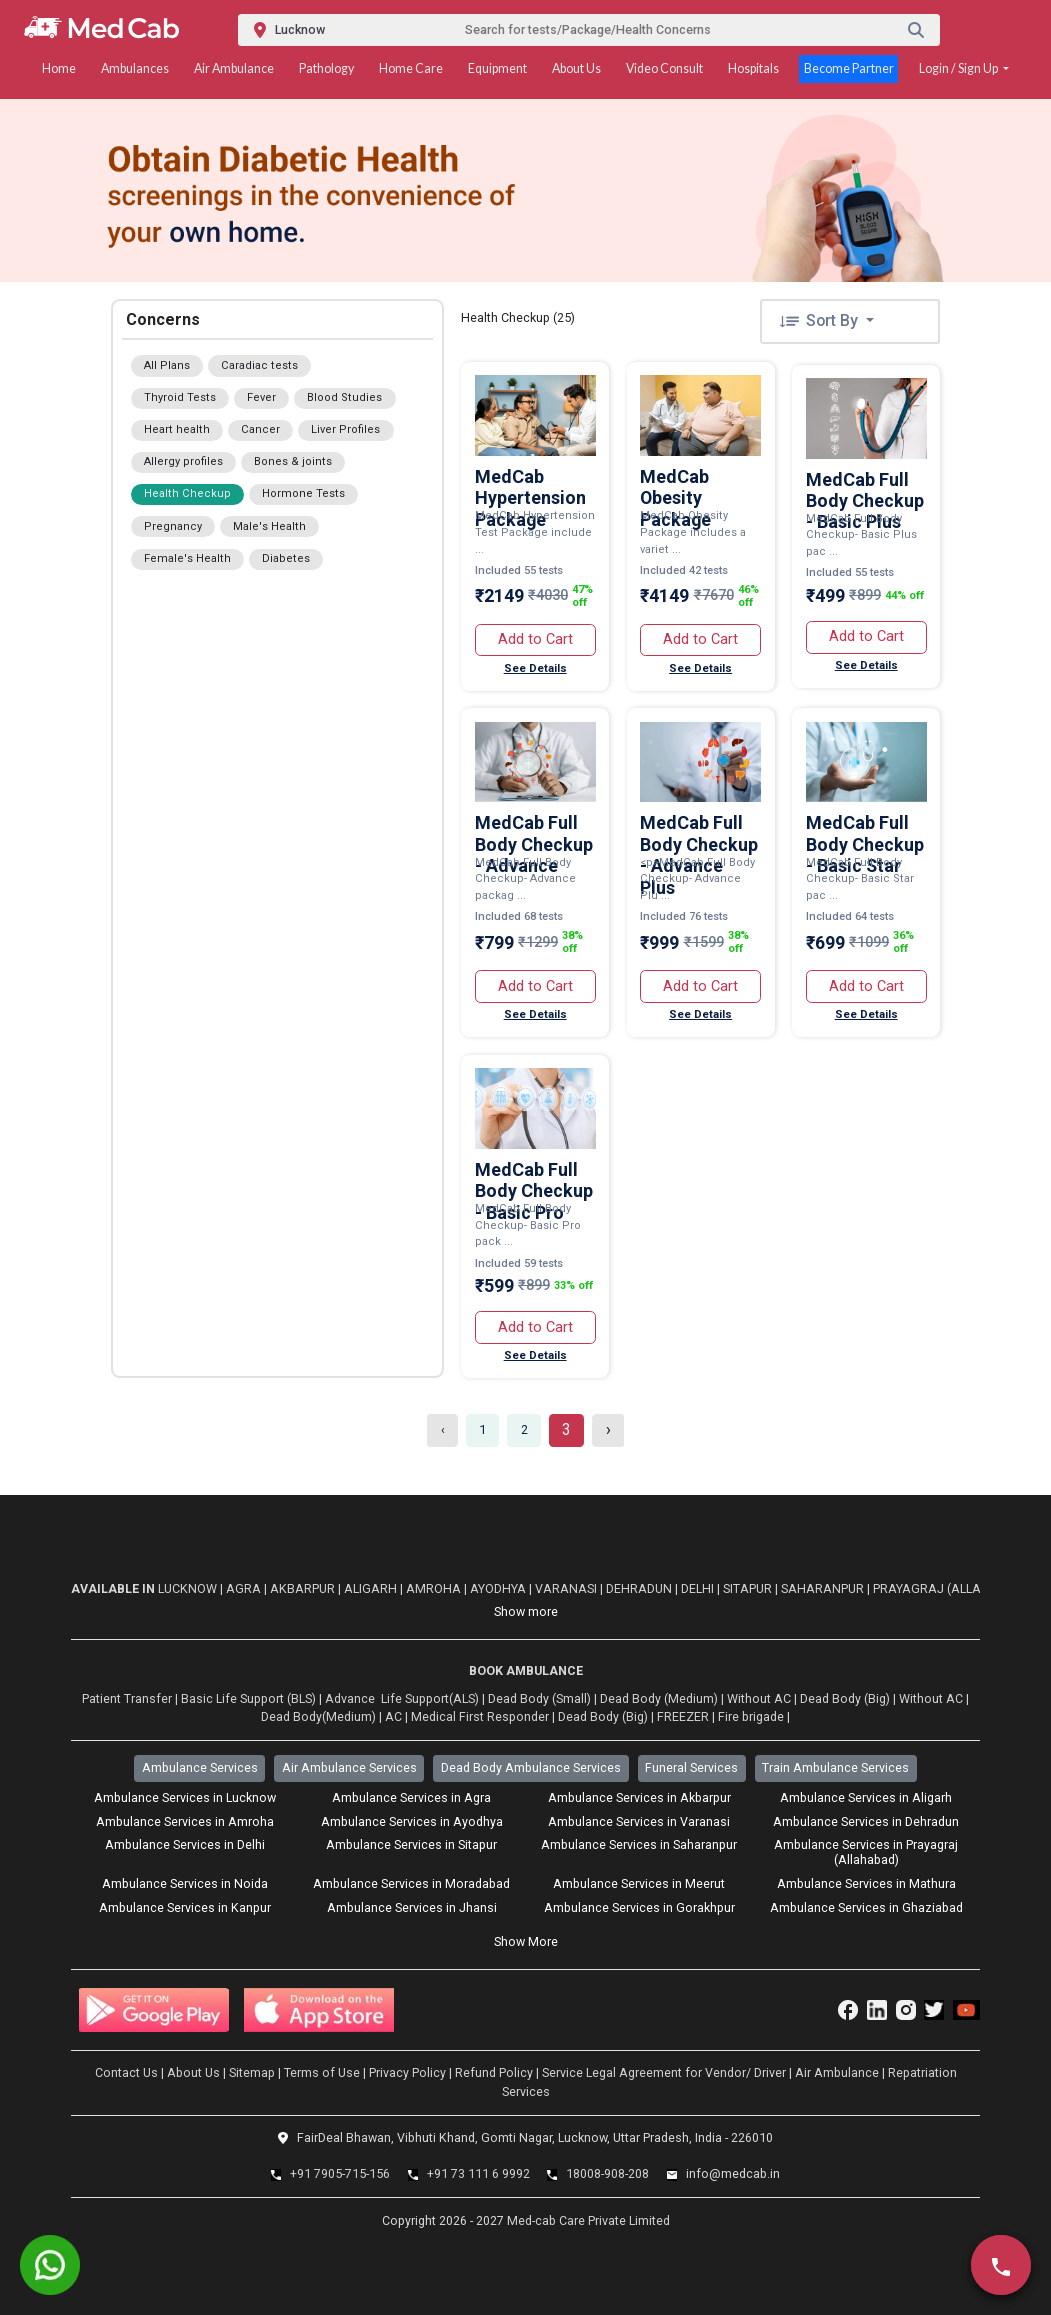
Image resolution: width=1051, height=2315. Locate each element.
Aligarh (372, 1588)
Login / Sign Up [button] (959, 68)
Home (59, 68)
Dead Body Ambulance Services (531, 1767)
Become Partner (849, 68)
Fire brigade (751, 1716)
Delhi (699, 1588)
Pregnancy (173, 526)
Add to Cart (535, 639)
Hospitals (753, 68)
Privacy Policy (407, 2072)
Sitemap (252, 2072)
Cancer (260, 429)
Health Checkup (187, 493)
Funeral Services (691, 1767)
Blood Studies (344, 397)
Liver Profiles (345, 429)
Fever (261, 397)
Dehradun (640, 1588)
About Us (576, 68)
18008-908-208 (607, 2173)
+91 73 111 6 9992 (478, 2173)
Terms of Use (322, 2072)
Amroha (435, 1588)
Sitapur (749, 1588)
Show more (526, 1611)
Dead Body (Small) (539, 1698)
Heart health (177, 429)
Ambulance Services (200, 1767)
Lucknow (189, 1588)
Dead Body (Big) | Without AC (881, 1698)
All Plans (167, 365)
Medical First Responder (480, 1716)
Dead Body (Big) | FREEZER (633, 1716)
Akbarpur (304, 1588)
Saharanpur (824, 1588)
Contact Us (126, 2072)
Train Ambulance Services (835, 1767)
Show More (526, 1941)
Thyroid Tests (180, 397)
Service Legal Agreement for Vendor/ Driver (664, 2072)
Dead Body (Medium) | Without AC (695, 1698)
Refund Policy (494, 2072)
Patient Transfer (127, 1698)
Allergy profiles (183, 461)
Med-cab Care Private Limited (587, 2220)
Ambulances (135, 68)
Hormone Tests (303, 493)
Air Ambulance (234, 68)
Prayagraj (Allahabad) (952, 1588)
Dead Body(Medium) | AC (331, 1716)
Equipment (497, 68)
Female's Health (187, 558)
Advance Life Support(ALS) (402, 1698)
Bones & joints (293, 461)
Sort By (820, 320)
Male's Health (269, 526)
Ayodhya (499, 1588)
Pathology (326, 68)
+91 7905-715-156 (340, 2173)
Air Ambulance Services (349, 1767)
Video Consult (664, 68)
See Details (535, 668)
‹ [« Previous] (443, 1429)
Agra (245, 1588)
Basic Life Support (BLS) (248, 1698)
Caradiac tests (259, 365)
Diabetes (286, 558)
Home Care (411, 68)
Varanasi (567, 1588)
